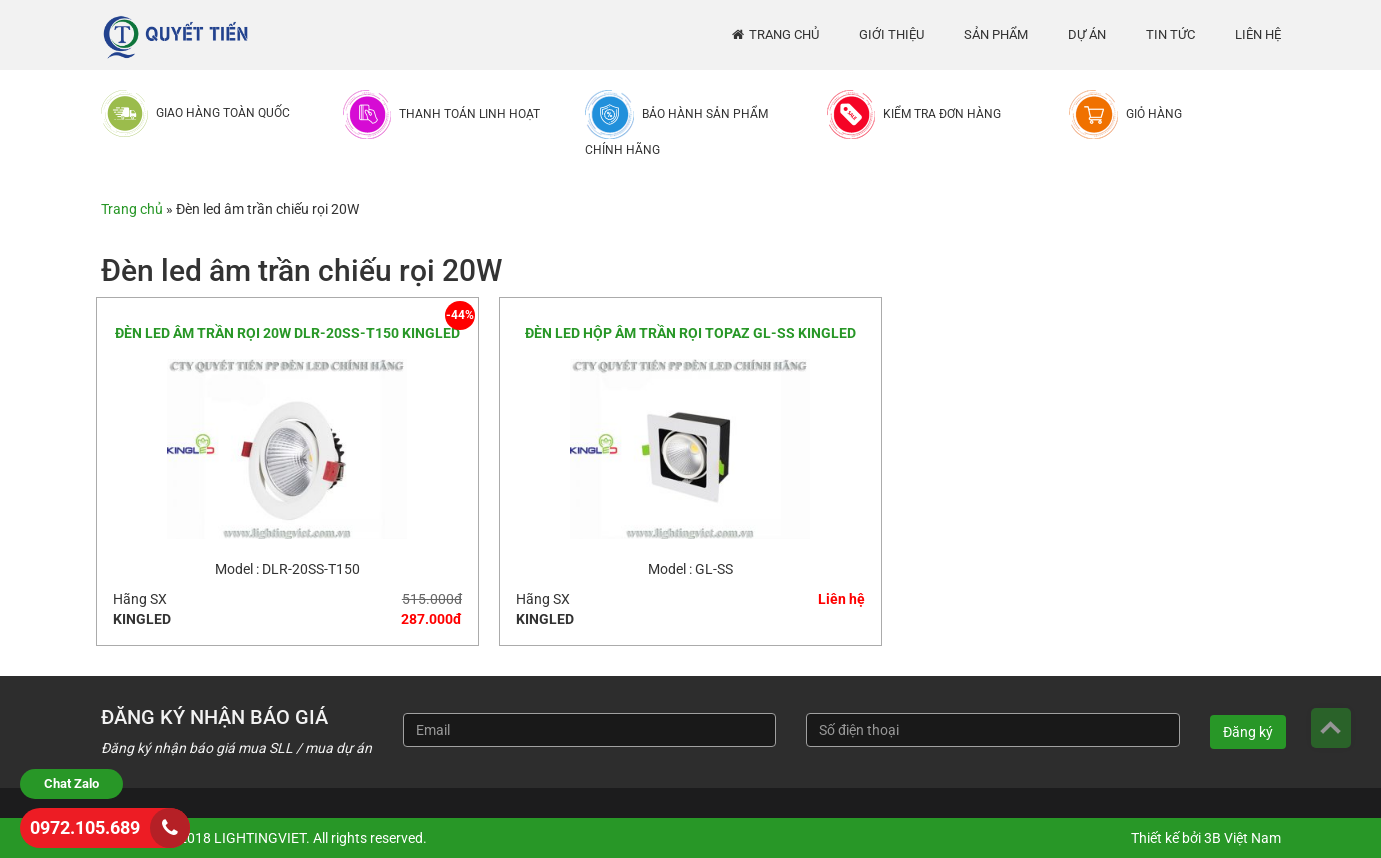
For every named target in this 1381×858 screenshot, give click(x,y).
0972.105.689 (85, 827)
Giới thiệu (891, 34)
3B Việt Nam (1242, 838)
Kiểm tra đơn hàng (942, 114)
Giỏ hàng (1154, 114)
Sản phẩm (996, 34)
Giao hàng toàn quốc (223, 113)
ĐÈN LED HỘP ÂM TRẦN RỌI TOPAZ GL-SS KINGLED (690, 333)
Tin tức (1170, 34)
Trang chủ (784, 34)
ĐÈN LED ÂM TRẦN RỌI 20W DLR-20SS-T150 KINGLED (287, 333)
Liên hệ (1258, 34)
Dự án (1087, 34)
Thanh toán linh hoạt (469, 114)
